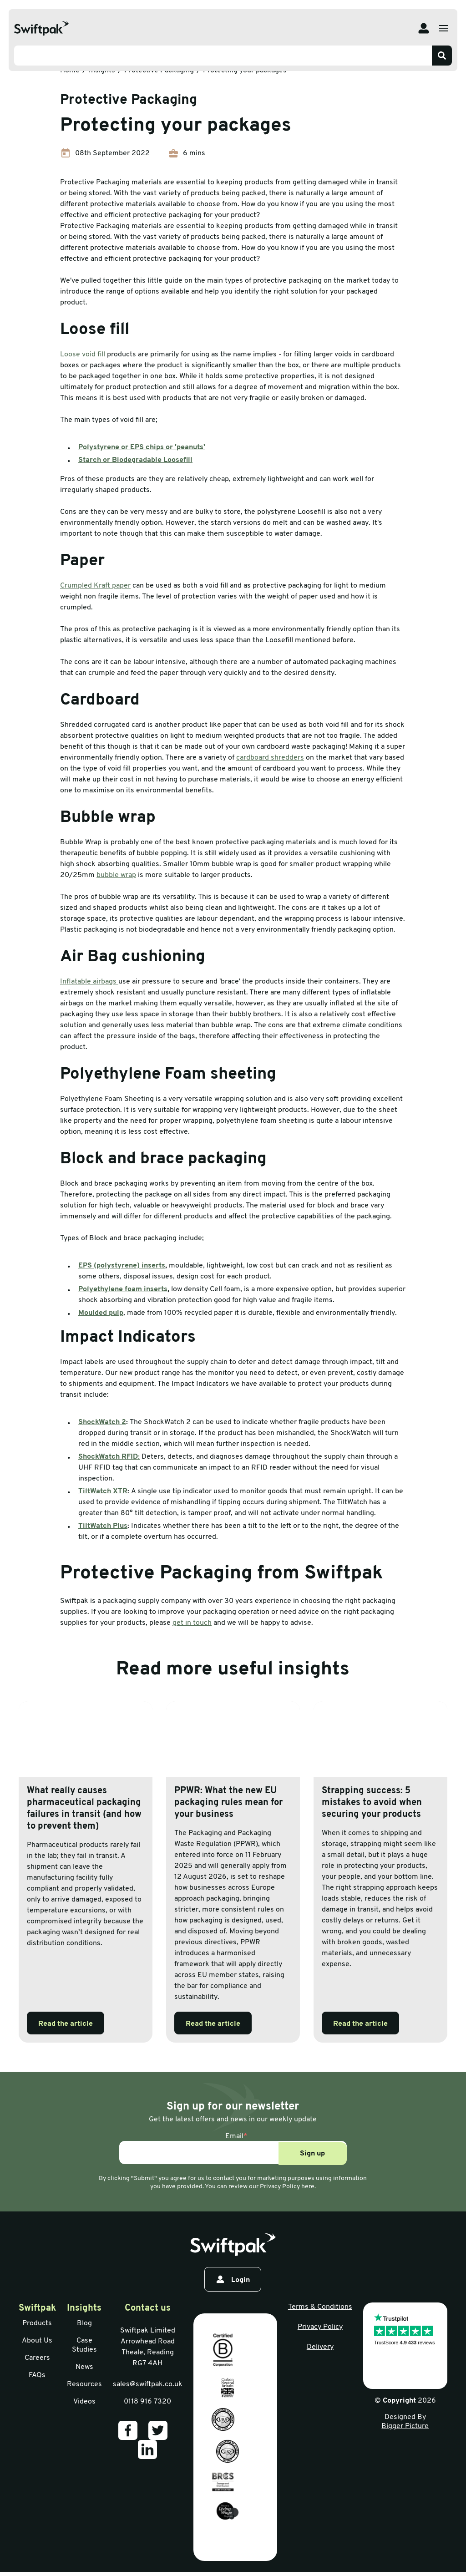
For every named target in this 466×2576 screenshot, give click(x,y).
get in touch (192, 1623)
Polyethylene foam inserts (122, 1289)
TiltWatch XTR (102, 1491)
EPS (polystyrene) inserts (121, 1265)
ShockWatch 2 (102, 1422)
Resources (84, 2384)
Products (37, 2323)
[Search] (442, 56)
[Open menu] (444, 28)
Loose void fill (82, 354)
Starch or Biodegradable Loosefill (135, 460)
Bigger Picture (405, 2426)
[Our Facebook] (127, 2430)
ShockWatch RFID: (109, 1456)
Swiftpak (37, 2308)
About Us (37, 2340)
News (84, 2367)
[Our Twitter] (157, 2430)
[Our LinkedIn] (147, 2449)
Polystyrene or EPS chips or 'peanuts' (141, 447)
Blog (84, 2323)
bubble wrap (116, 875)
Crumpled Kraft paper (95, 585)
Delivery (320, 2347)
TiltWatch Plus (102, 1526)
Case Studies (84, 2345)
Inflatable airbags (89, 981)
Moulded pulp (100, 1313)
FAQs (37, 2375)
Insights (84, 2308)
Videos (84, 2401)
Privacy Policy (320, 2327)
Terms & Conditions (320, 2307)
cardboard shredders (270, 757)
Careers (37, 2358)
